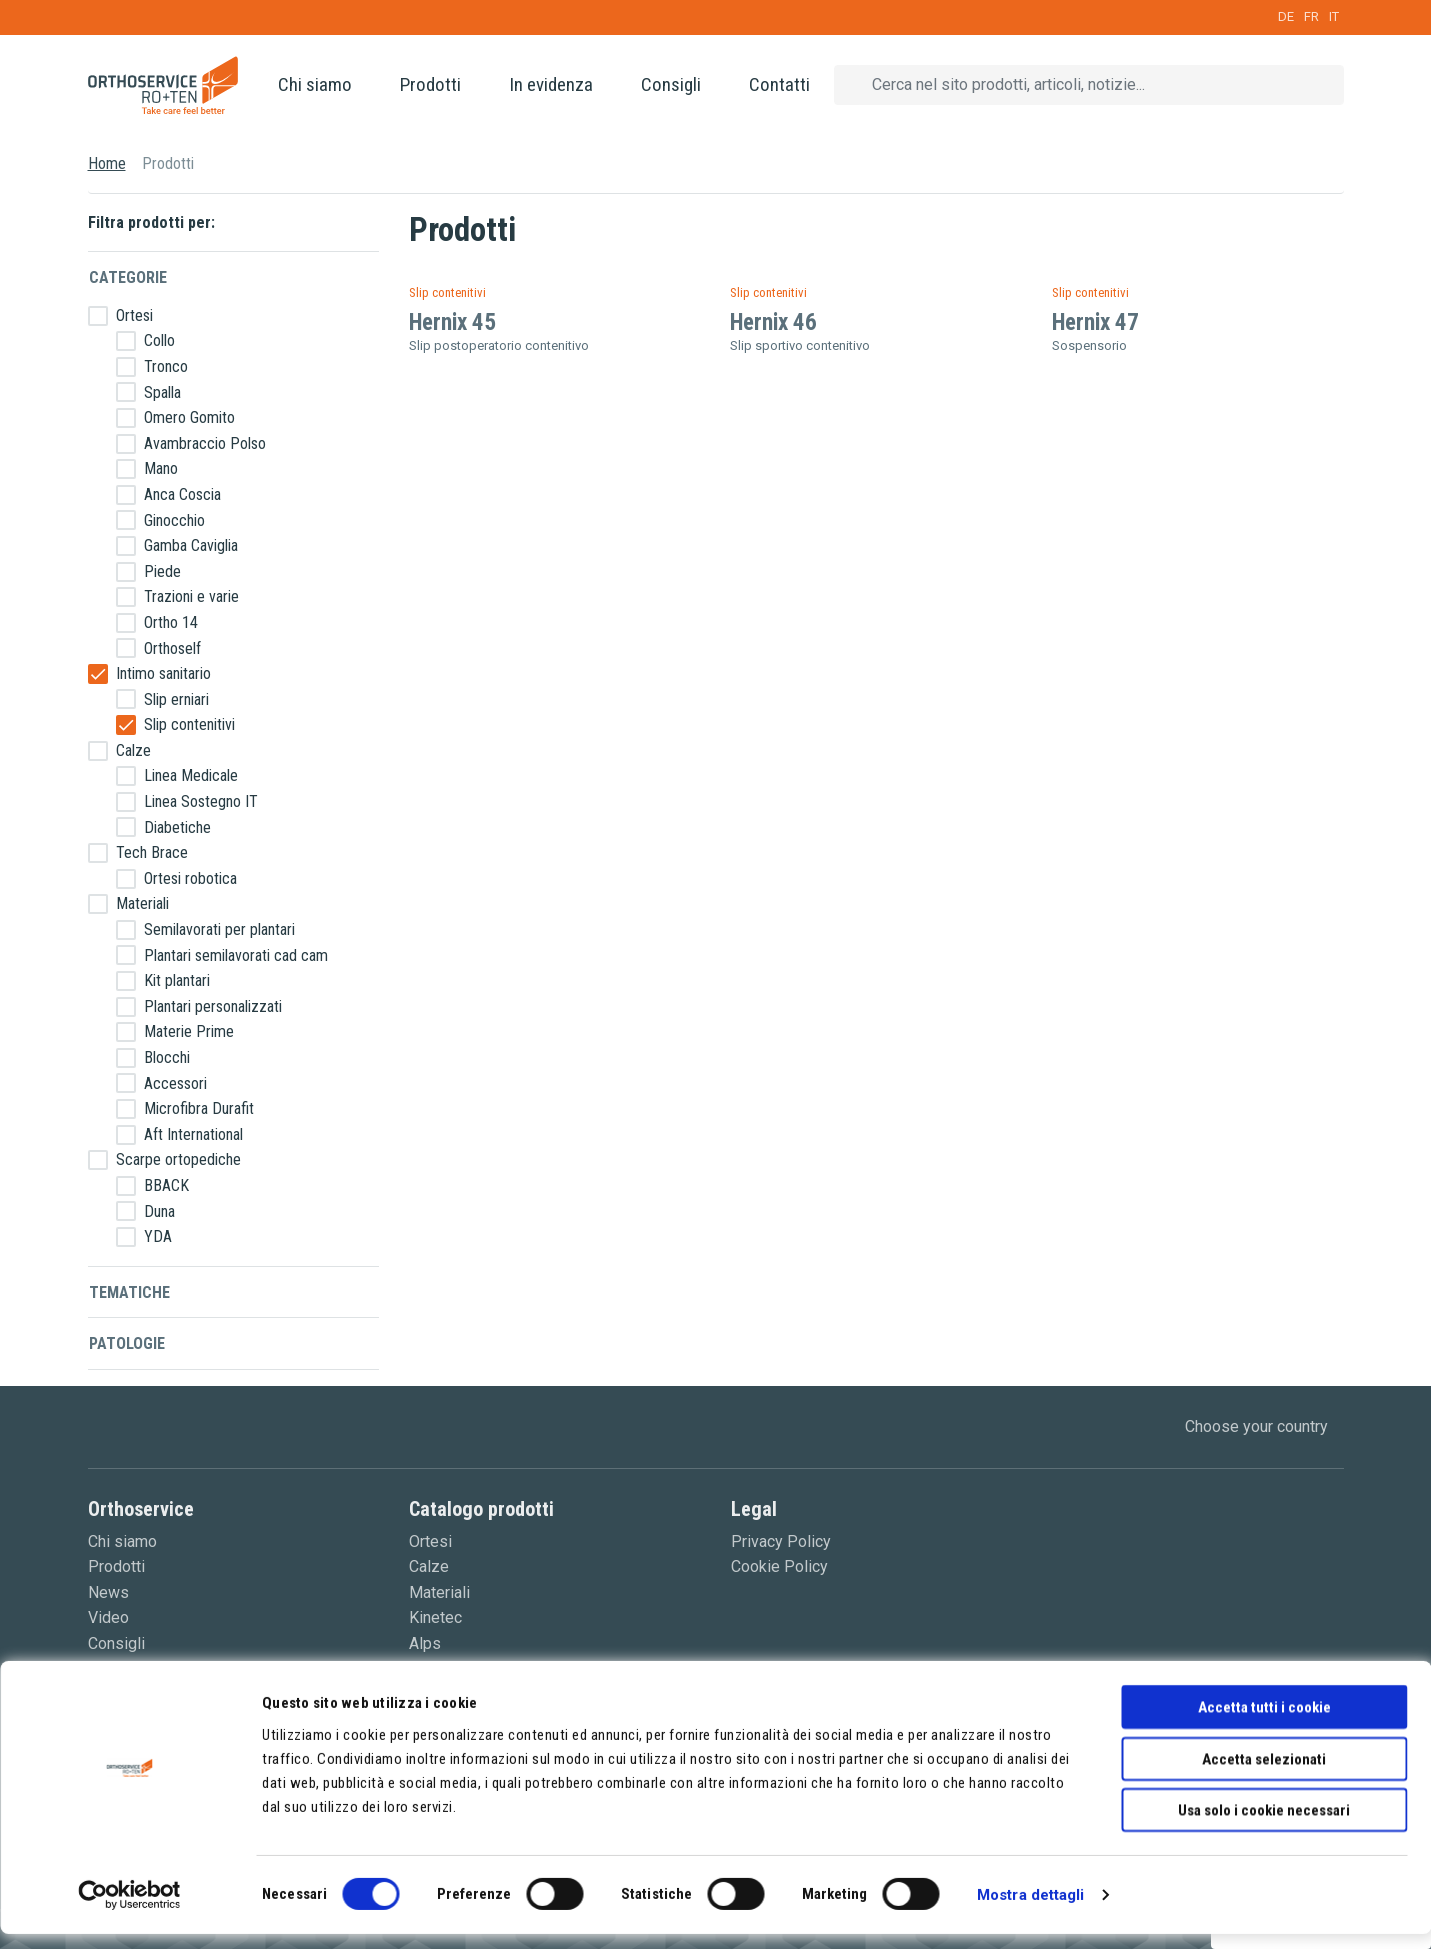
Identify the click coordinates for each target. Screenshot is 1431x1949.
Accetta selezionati (1264, 1774)
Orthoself (172, 648)
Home (107, 163)
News (108, 1592)
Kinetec (435, 1617)
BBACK (166, 1185)
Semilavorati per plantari (219, 929)
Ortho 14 (171, 622)
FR (1311, 16)
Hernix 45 (452, 322)
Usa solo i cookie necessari (1264, 1825)
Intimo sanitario (163, 673)
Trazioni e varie (191, 596)
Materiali (142, 903)
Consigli (671, 84)
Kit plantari (177, 980)
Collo (159, 340)
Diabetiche (177, 827)
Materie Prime (189, 1031)
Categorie (128, 277)
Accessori (175, 1083)
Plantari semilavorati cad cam (236, 955)
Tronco (166, 366)
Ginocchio (174, 520)
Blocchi (167, 1057)
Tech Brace (152, 852)
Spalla (162, 392)
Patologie (127, 1343)
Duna (159, 1211)
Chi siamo (315, 84)
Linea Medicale (191, 775)
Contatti (779, 84)
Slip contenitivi (189, 724)
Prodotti (430, 84)
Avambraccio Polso (205, 443)
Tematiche (129, 1292)
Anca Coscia (182, 494)
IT (1334, 16)
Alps (425, 1643)
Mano (161, 468)
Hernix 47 (1095, 322)
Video (108, 1617)
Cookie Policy (779, 1566)
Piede (162, 571)
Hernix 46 (773, 322)
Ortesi (134, 315)
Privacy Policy (781, 1541)
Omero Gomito (189, 417)
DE (1286, 16)
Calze (133, 750)
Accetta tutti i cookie (1264, 1722)
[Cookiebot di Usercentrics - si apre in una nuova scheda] (129, 1910)
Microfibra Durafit (199, 1108)
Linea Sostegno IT (201, 801)
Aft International (193, 1134)
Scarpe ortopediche (178, 1159)
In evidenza (551, 84)
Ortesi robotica (190, 878)
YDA (158, 1236)
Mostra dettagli (1031, 1910)
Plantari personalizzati (213, 1006)
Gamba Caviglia (191, 545)
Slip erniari (176, 699)
